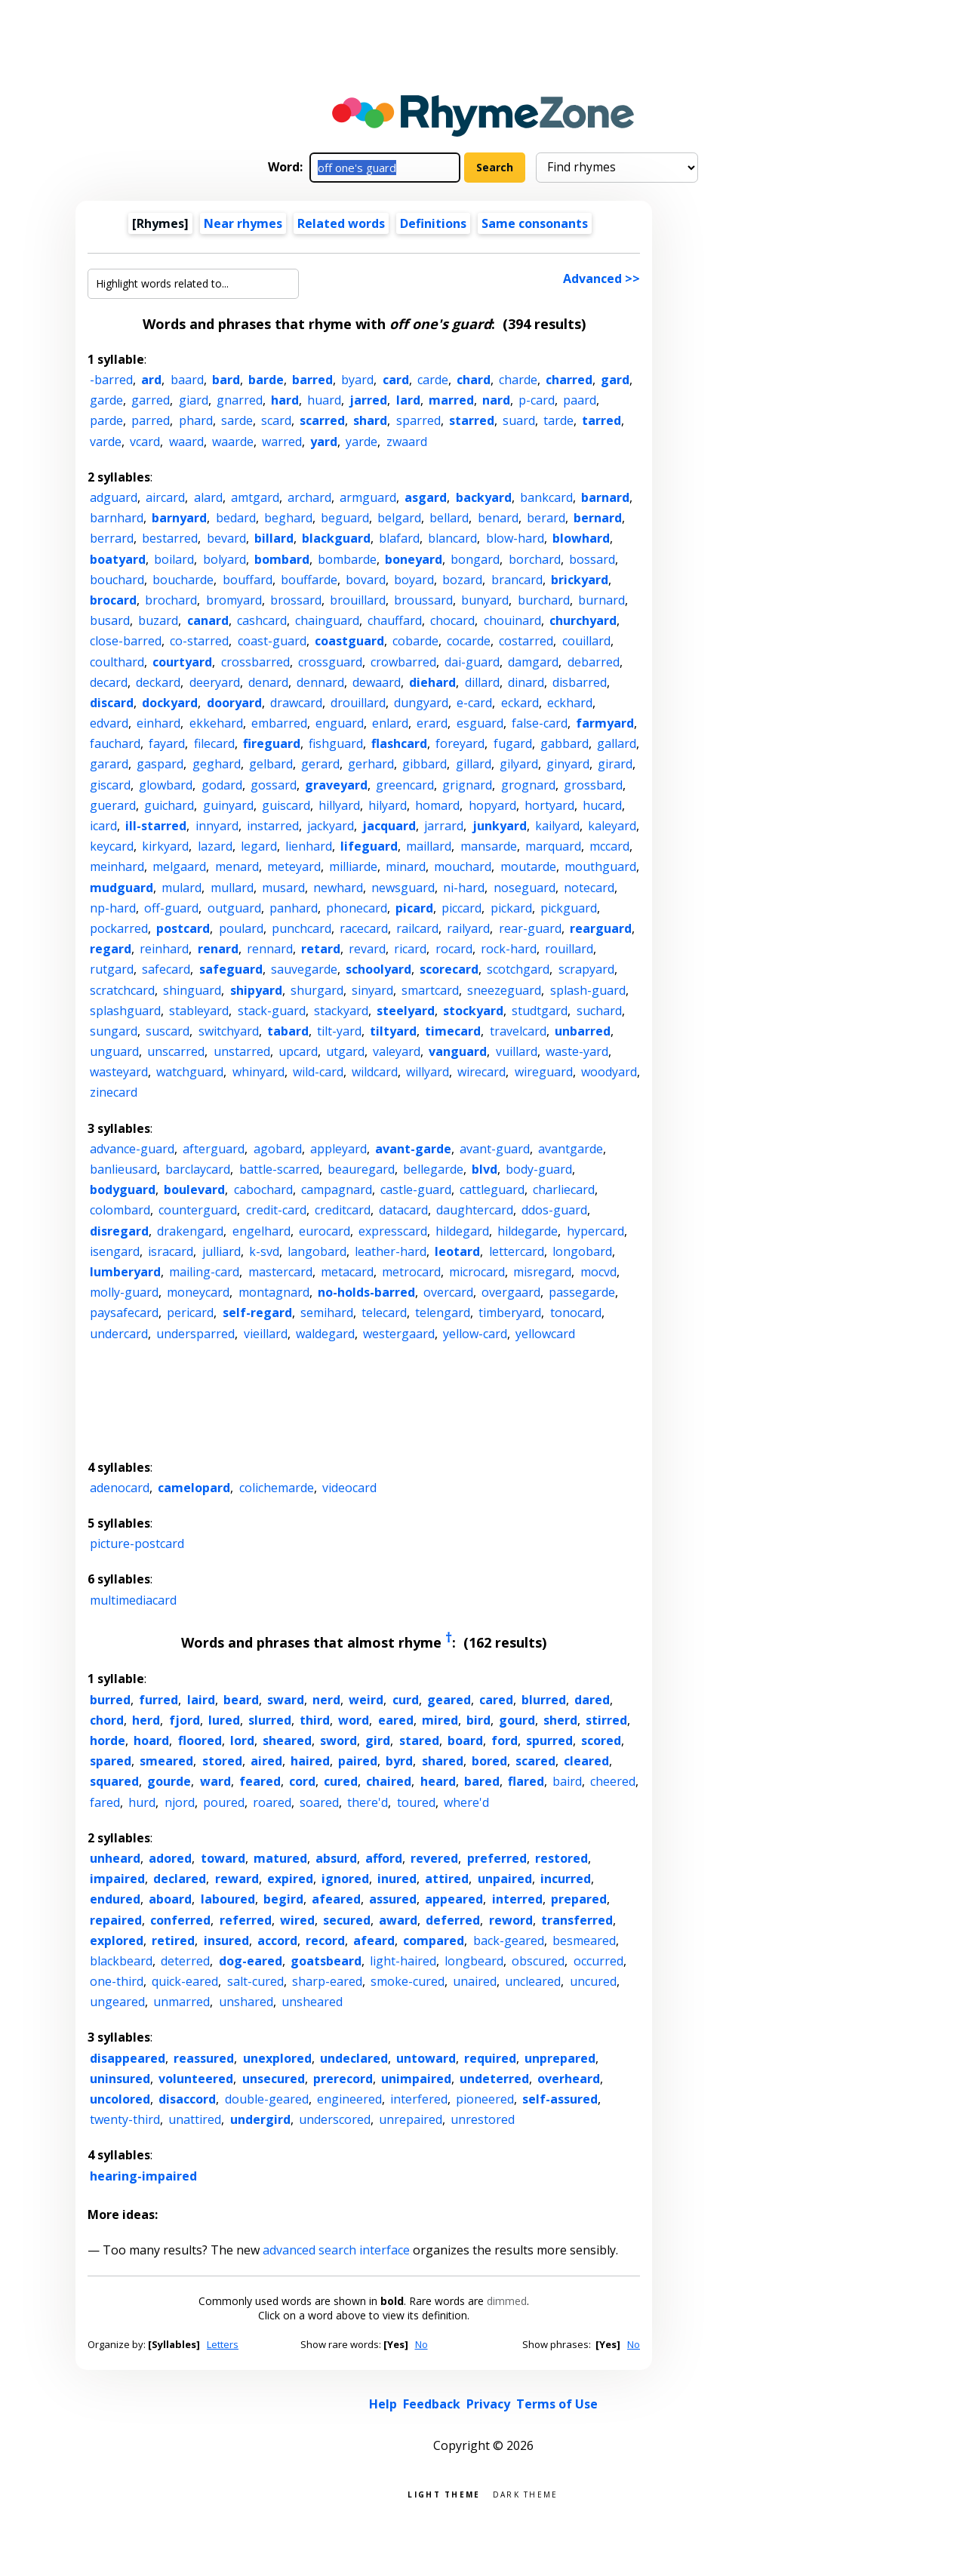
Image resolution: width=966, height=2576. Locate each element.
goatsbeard (326, 1961)
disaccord (187, 2099)
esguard (480, 723)
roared (272, 1802)
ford (504, 1740)
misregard (542, 1271)
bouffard (247, 579)
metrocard (411, 1271)
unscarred (176, 1051)
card (396, 379)
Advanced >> (601, 278)
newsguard (403, 887)
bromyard (234, 600)
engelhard (261, 1231)
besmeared (584, 1940)
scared (535, 1761)
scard (276, 420)
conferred (180, 1920)
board (465, 1740)
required (490, 2058)
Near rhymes (243, 223)
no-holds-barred (366, 1292)
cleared (586, 1761)
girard (615, 764)
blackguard (336, 538)
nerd (326, 1699)
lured (224, 1720)
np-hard (113, 908)
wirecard (481, 1071)
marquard (553, 846)
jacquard (389, 825)
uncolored (120, 2099)
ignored (345, 1878)
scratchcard (122, 990)
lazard (215, 846)
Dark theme (525, 2493)
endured (115, 1899)
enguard (339, 723)
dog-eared (250, 1961)
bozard (462, 579)
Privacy (488, 2404)
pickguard (568, 908)
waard (186, 441)
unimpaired (416, 2078)
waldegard (325, 1333)
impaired (117, 1878)
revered (434, 1858)
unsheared (312, 2001)
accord (277, 1940)
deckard (158, 682)
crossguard (330, 662)
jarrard (443, 825)
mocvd (598, 1271)
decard (109, 682)
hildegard (462, 1231)
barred (312, 379)
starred (471, 420)
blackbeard (121, 1961)
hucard (602, 805)
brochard (171, 600)
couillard (586, 640)
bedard (236, 517)
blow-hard (515, 538)
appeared (454, 1899)
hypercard (595, 1231)
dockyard (170, 702)
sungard (113, 1031)
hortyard (549, 805)
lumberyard (125, 1271)
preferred (497, 1858)
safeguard (231, 969)
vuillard (516, 1051)
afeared (336, 1899)
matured (280, 1858)
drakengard (190, 1231)
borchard (535, 559)
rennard (270, 948)
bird (478, 1720)
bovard (366, 579)
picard (414, 908)
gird (377, 1740)
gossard (274, 785)
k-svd (264, 1251)
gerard (320, 764)
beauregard (361, 1169)
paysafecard (124, 1312)
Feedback (431, 2404)
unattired (194, 2119)
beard (241, 1699)
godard (222, 785)
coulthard (117, 662)
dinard (526, 682)
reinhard (164, 948)
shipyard (256, 990)
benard (498, 517)
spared (110, 1761)
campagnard (336, 1189)
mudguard (121, 887)
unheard (115, 1858)
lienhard (308, 846)
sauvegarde (304, 969)
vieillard (266, 1333)
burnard (601, 600)
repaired (116, 1920)
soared (319, 1802)
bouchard (117, 579)
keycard (112, 846)
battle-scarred (279, 1169)
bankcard (546, 497)
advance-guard (132, 1148)
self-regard (257, 1312)
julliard (221, 1251)
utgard (345, 1051)
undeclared (354, 2058)
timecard (453, 1031)
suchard (599, 1010)
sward (285, 1699)
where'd (466, 1802)
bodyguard (122, 1189)
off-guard (171, 908)
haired (310, 1761)
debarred (594, 662)
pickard (511, 908)
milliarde (353, 866)
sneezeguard (504, 990)
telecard (384, 1312)
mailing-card (204, 1271)
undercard (119, 1333)
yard (323, 441)
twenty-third (125, 2119)
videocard (349, 1487)
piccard (461, 908)
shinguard (192, 990)
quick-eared (185, 1981)
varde (106, 441)
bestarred (170, 538)
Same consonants (534, 223)
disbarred (579, 682)
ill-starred (155, 825)
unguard (114, 1051)
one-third (116, 1981)
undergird (260, 2119)
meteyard (294, 866)
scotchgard (518, 969)
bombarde (347, 559)
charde (518, 379)
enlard (390, 723)
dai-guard (472, 662)
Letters (222, 2344)
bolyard (224, 559)
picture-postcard (137, 1543)
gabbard (564, 743)
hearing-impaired (143, 2176)
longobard (582, 1251)
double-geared (267, 2099)
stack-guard (272, 1010)
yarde (361, 441)
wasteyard (119, 1071)
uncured (593, 1981)
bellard (449, 517)
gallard (616, 743)
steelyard (406, 1010)
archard (309, 497)
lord (242, 1740)
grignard (467, 785)
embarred (279, 723)
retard (320, 948)
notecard (589, 887)
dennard (320, 682)
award (398, 1920)
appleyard (338, 1148)
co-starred (199, 640)
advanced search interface (336, 2250)
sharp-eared (327, 1981)
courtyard (182, 662)
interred (517, 1899)
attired (447, 1878)
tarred (601, 420)
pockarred (119, 928)
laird (201, 1699)
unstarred (242, 1051)
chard (474, 379)
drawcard (296, 702)
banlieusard (123, 1169)
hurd (141, 1802)
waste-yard (577, 1051)
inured (397, 1878)
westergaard (399, 1333)
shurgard (317, 990)
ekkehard (216, 723)
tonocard (575, 1312)
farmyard (605, 723)
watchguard (189, 1071)
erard (432, 723)
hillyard (339, 805)
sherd (560, 1720)
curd (405, 1699)
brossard (295, 600)
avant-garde (413, 1148)
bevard (226, 538)
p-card (536, 400)
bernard (598, 517)
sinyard (372, 990)
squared (114, 1781)
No (421, 2344)
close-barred (126, 640)
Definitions (433, 223)
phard (196, 420)
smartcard (430, 990)
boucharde (183, 579)
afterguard (214, 1148)
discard (112, 702)
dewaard (376, 682)
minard (406, 866)
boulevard (194, 1189)
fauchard (115, 743)
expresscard (392, 1231)
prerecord (343, 2078)
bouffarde (309, 579)
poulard (241, 928)
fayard (167, 743)
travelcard (518, 1031)
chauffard (395, 620)
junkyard (499, 825)
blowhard (581, 538)
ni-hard (464, 887)
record (325, 1940)
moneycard (198, 1292)
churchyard (583, 620)
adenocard (119, 1487)
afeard (374, 1940)
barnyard (179, 517)
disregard (119, 1231)
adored (170, 1858)
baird (567, 1781)
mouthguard (600, 866)
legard (259, 846)
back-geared (508, 1940)
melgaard (179, 866)
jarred (368, 400)
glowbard (165, 785)
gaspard (160, 764)
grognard (528, 785)
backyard (484, 497)
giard (193, 400)
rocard (453, 948)
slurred (269, 1720)
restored (561, 1858)
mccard (609, 846)
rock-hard (509, 948)
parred (150, 420)
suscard (167, 1031)
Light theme (444, 2493)
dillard (482, 682)
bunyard (485, 600)
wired (297, 1920)
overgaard (510, 1292)
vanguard (458, 1051)
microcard (477, 1271)
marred (451, 400)
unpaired (505, 1878)
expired (290, 1878)
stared (419, 1740)
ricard (410, 948)
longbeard (474, 1961)
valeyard (396, 1051)
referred (246, 1920)
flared (526, 1781)
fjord (184, 1720)
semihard (326, 1312)
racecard (364, 928)
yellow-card (475, 1333)
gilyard (519, 764)
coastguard (349, 640)
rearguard (601, 928)
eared (396, 1720)
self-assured (560, 2099)
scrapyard (586, 969)
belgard (399, 517)
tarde (558, 420)
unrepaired (410, 2119)
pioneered (485, 2099)
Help (383, 2404)
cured (341, 1781)
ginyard (567, 764)
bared (482, 1781)
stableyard (199, 1010)
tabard (288, 1031)
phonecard (356, 908)
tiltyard (393, 1031)
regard (110, 948)
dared (592, 1699)
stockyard (473, 1010)
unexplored (277, 2058)
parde (106, 420)
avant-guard (495, 1148)
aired (266, 1761)
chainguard (327, 620)
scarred (322, 420)
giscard (110, 785)
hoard (151, 1740)
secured (347, 1920)
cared (496, 1699)
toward (223, 1858)
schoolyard (378, 969)
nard (496, 400)
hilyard (387, 805)
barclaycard (197, 1169)
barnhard (116, 517)
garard (109, 764)
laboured (228, 1899)
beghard (288, 517)
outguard (234, 908)
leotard (457, 1251)
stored (222, 1761)
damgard (533, 662)
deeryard (214, 682)
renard (218, 948)
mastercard (280, 1271)
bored (489, 1761)
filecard (214, 743)
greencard (405, 785)
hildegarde (527, 1231)
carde (432, 379)
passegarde (582, 1292)
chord (107, 1720)
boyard (414, 579)
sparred (418, 420)
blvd (484, 1169)
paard (579, 400)
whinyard (258, 1071)
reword (511, 1920)
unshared (246, 2001)
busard (110, 620)
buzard (158, 620)
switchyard (228, 1031)
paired (357, 1761)
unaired (475, 1981)
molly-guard (124, 1292)
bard (226, 379)
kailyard (557, 825)
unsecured (273, 2078)
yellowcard (545, 1333)
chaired (388, 1781)
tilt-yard (339, 1031)
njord (180, 1802)
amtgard (255, 497)
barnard (605, 497)
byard (357, 379)
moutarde (528, 866)
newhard (338, 887)
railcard (417, 928)
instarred (273, 825)
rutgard (112, 969)
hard (285, 400)
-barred (111, 379)
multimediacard (133, 1600)
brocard (113, 600)
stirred (606, 1720)
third (315, 1720)
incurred (565, 1878)
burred (110, 1699)
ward (215, 1781)
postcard (183, 928)
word (353, 1720)
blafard (399, 538)
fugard (513, 743)
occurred (598, 1961)
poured (224, 1802)
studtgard (540, 1010)
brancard (517, 579)
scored (601, 1740)
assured (393, 1899)
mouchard (462, 866)
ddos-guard (554, 1210)
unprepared (560, 2058)
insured (226, 1940)
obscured (538, 1961)
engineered (349, 2099)
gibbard (424, 764)
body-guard (539, 1169)
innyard (216, 825)
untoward (426, 2058)
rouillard (569, 948)
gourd (517, 1720)
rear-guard (530, 928)
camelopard (194, 1487)
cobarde (415, 640)
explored (116, 1940)
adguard (113, 497)
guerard (113, 805)
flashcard (399, 743)
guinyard (228, 805)
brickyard (579, 579)
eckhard (569, 702)
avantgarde (570, 1148)
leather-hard (390, 1251)
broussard (423, 600)
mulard (182, 887)
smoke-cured (408, 1981)
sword (338, 1740)
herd (146, 1720)
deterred (185, 1961)
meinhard (117, 866)
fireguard (271, 743)
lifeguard (369, 846)
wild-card (318, 1071)
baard (187, 379)
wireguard (544, 1071)
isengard (115, 1251)
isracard (170, 1251)
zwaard (406, 441)
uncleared (533, 1981)
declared (179, 1878)
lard (408, 400)
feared (260, 1781)
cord (302, 1781)
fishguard (336, 743)
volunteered (195, 2078)
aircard (165, 497)
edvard (109, 723)
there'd (367, 1802)
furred (158, 1699)
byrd (399, 1761)
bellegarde (433, 1169)
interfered (419, 2099)
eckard (520, 702)
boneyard (413, 559)
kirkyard (165, 846)
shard (370, 420)
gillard (473, 764)
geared (449, 1699)
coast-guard (272, 640)
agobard (278, 1148)
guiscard (286, 805)
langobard (317, 1251)
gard (615, 379)
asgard (426, 497)
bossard (592, 559)
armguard (368, 497)
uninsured (120, 2078)
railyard (468, 928)
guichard (169, 805)
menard (237, 866)
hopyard (492, 805)
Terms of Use (557, 2404)
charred (569, 379)
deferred (453, 1920)
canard (208, 620)
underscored (335, 2119)
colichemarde (276, 1487)
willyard (427, 1071)
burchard (544, 600)
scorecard (449, 969)
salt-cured (255, 1981)
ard (151, 379)
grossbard (593, 785)
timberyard (509, 1312)
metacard (347, 1271)
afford (383, 1858)
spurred (549, 1740)
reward (237, 1878)
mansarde (488, 846)
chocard (452, 620)
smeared (166, 1761)
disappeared (127, 2058)
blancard (452, 538)
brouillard (358, 600)
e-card (474, 702)
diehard (432, 682)
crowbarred (403, 662)
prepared (579, 1899)
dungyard (421, 702)
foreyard (460, 743)
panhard (293, 908)
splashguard (125, 1010)
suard (519, 420)
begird (283, 1899)
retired (173, 1940)
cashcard (262, 620)
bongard (475, 559)
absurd (336, 1858)
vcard (145, 441)
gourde (169, 1781)
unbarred (583, 1031)
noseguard (524, 887)
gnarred (240, 400)
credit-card (276, 1210)
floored (200, 1740)
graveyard (336, 785)
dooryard (234, 702)
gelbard (271, 764)
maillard (428, 846)
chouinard (512, 620)
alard (208, 497)
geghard (216, 764)
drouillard (358, 702)
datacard (403, 1210)
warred (282, 441)
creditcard (343, 1210)
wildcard (375, 1071)
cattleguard (492, 1189)
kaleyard (612, 825)
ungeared (117, 2001)
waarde (233, 441)
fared (105, 1802)
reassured (204, 2058)
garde (106, 400)
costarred (526, 640)
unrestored (483, 2119)
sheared (287, 1740)
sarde (237, 420)
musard (283, 887)
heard (438, 1781)
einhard (158, 723)
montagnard (273, 1292)
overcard (448, 1292)
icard (103, 825)
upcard (298, 1051)
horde (107, 1740)
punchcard (301, 928)
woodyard (609, 1071)
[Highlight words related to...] (193, 284)
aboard (170, 1899)
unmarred (181, 2001)
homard (437, 805)
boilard (174, 559)
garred (150, 400)
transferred (577, 1920)
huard (324, 400)
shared (442, 1761)
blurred (543, 1699)
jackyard (330, 825)
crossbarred (255, 662)
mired (440, 1720)
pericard (190, 1312)
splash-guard (588, 990)
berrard (112, 538)
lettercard (516, 1251)
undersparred (195, 1333)
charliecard (564, 1189)
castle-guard (415, 1189)
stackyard (341, 1010)
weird (366, 1699)
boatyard (118, 559)
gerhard (371, 764)
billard (274, 538)
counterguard (197, 1210)
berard (546, 517)
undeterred (494, 2078)
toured (416, 1802)
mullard (232, 887)
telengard (442, 1312)
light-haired (403, 1961)
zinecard (113, 1092)
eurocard (324, 1231)
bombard (281, 559)
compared (433, 1940)
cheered (612, 1781)
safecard (166, 969)
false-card (540, 723)
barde (266, 379)
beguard (345, 517)
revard (367, 948)
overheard (568, 2078)
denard (268, 682)
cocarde (469, 640)
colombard (120, 1210)
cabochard (263, 1189)
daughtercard (474, 1210)
